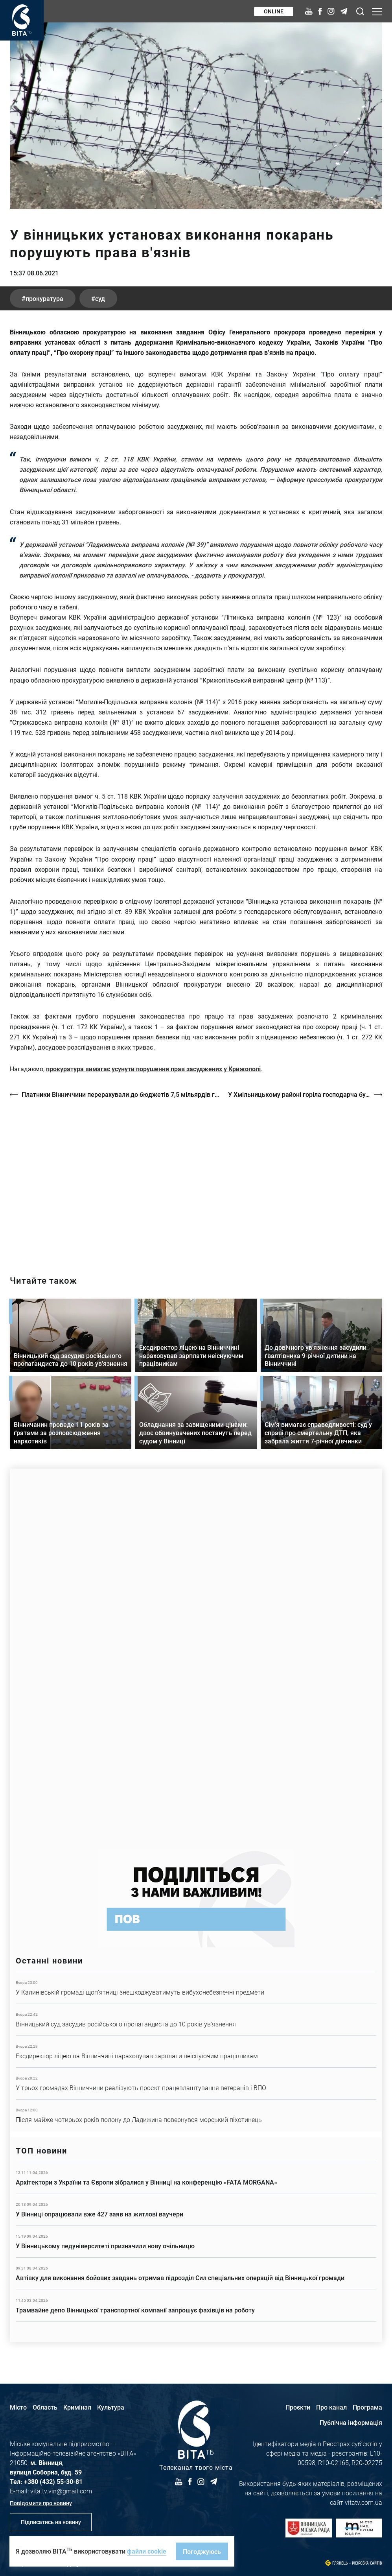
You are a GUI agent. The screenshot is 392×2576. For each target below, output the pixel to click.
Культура (110, 2407)
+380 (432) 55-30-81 (53, 2481)
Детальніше (196, 1988)
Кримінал (77, 2407)
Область (45, 2407)
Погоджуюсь (202, 2551)
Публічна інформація (351, 2422)
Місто (18, 2407)
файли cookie (146, 2551)
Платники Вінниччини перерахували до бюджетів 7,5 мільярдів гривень (121, 1094)
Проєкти (297, 2407)
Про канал (331, 2407)
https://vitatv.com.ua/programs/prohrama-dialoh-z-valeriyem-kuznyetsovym (196, 1180)
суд (100, 298)
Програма (367, 2407)
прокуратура (44, 298)
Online (273, 11)
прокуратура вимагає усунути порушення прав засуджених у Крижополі (153, 1069)
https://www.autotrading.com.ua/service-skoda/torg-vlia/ (196, 1655)
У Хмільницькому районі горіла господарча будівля (304, 1094)
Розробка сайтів (367, 2563)
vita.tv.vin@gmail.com (61, 2491)
